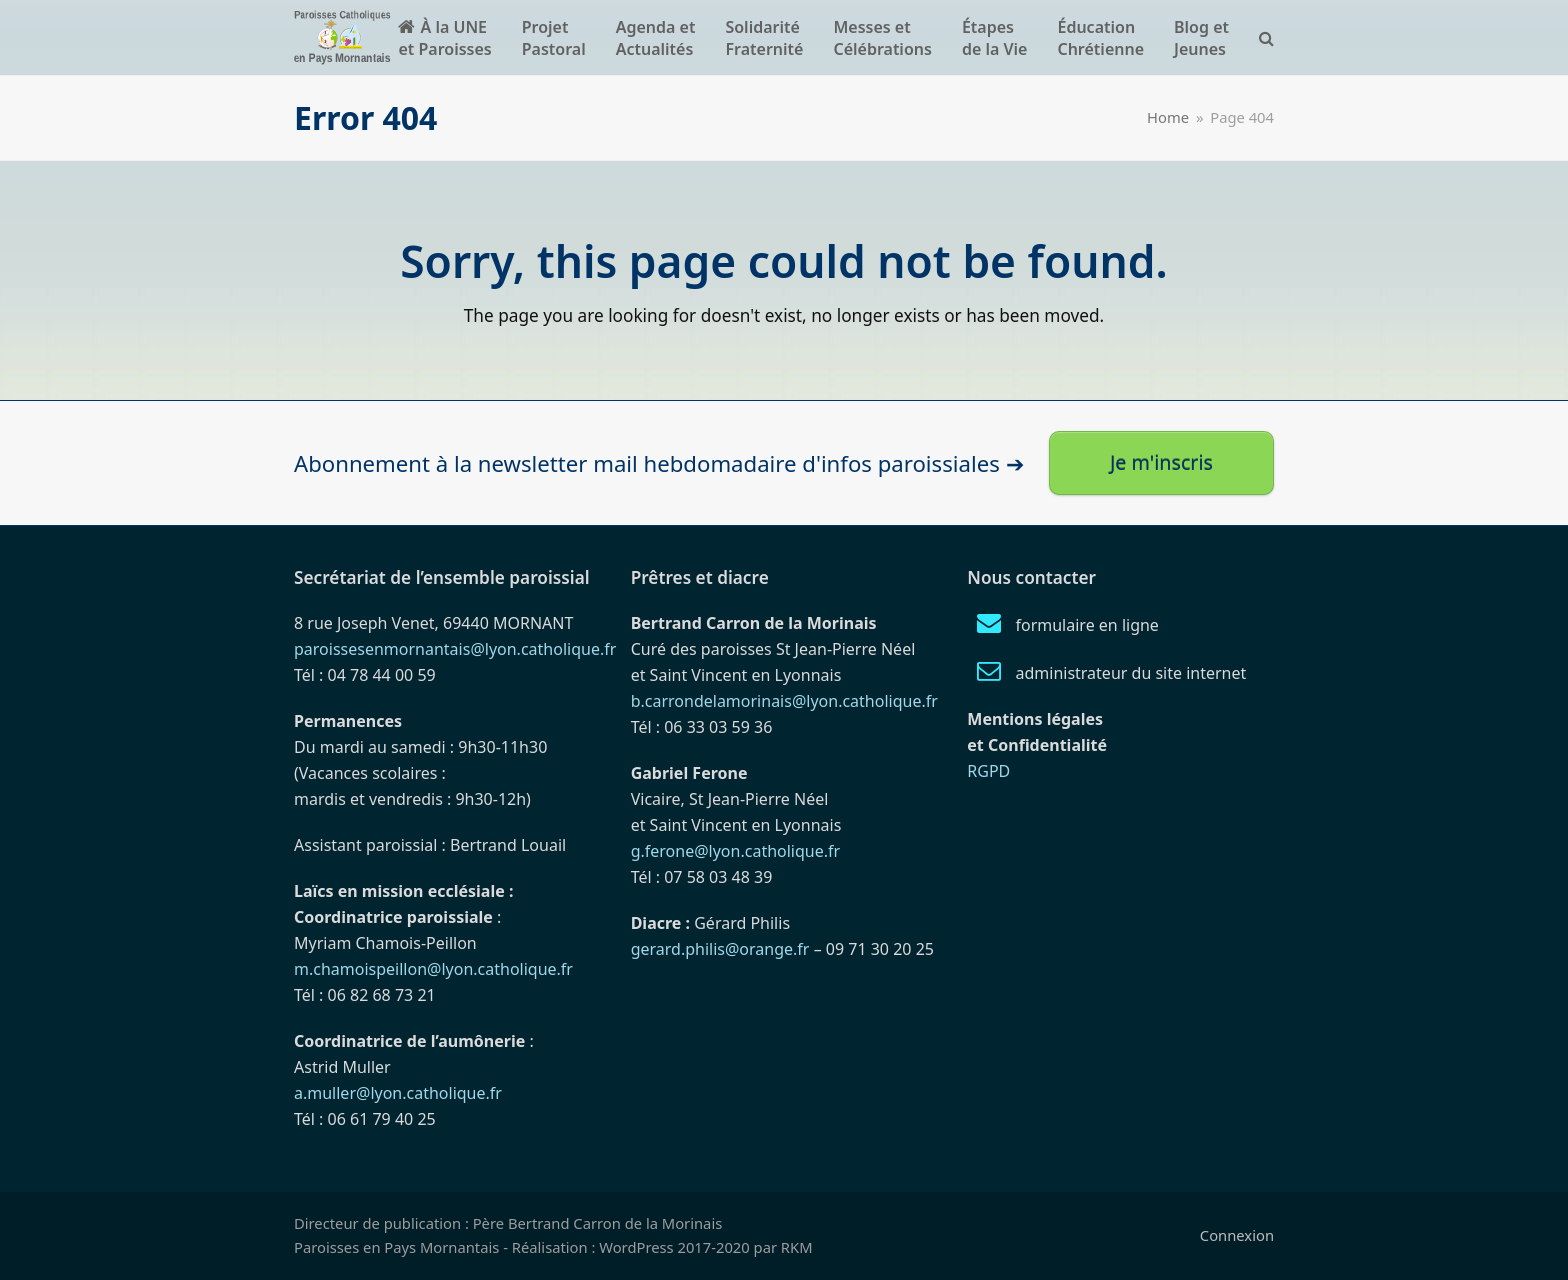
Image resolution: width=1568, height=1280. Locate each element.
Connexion (1237, 1235)
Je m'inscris (1161, 462)
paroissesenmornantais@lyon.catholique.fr (455, 649)
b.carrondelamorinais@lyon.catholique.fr (784, 701)
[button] (1266, 37)
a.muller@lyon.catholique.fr (398, 1093)
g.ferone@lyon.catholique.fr (735, 851)
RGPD (988, 771)
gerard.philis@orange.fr (720, 949)
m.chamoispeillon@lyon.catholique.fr (433, 969)
